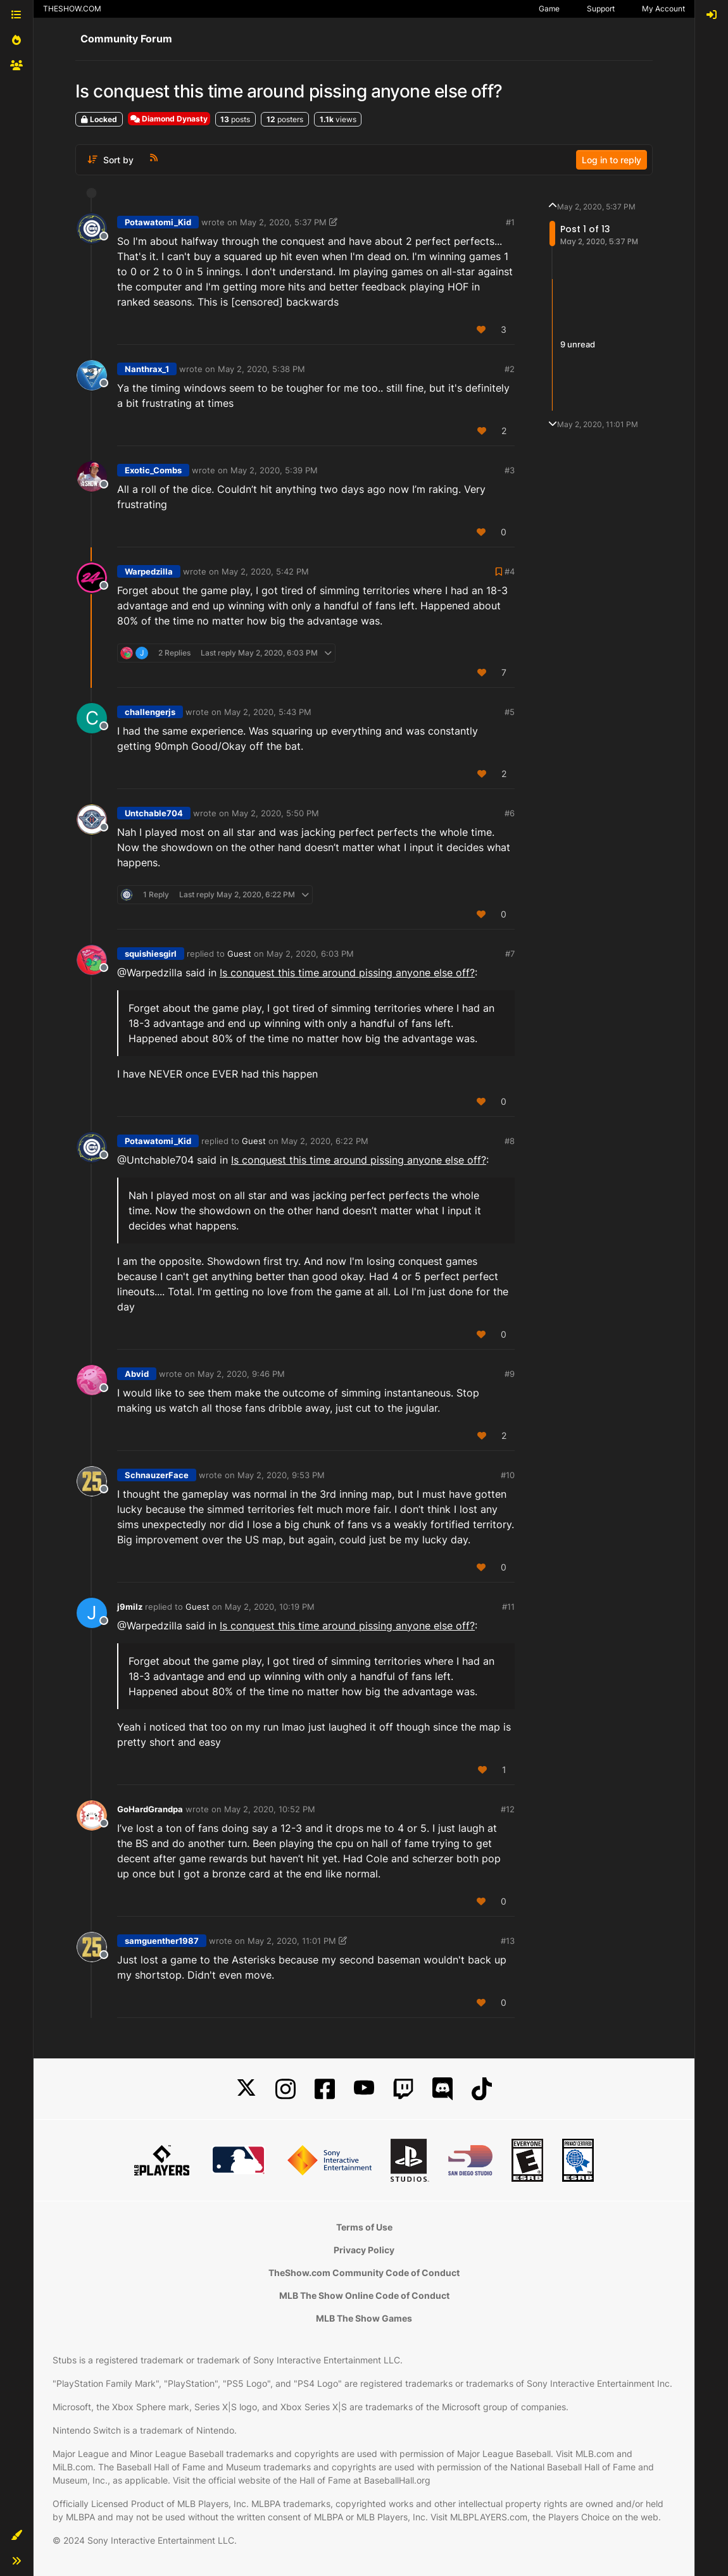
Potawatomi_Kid (158, 222)
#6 (510, 813)
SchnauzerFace (157, 1475)
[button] (16, 2535)
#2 (510, 369)
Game (549, 8)
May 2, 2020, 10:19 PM (270, 1607)
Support (601, 8)
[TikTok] (482, 2089)
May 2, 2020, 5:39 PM (274, 470)
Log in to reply (611, 159)
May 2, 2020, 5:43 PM (267, 712)
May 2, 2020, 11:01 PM (292, 1941)
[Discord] (442, 2089)
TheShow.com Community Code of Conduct (364, 2272)
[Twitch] (403, 2089)
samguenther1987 (162, 1941)
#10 (508, 1475)
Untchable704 (154, 813)
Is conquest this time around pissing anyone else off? (347, 972)
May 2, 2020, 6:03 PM (310, 954)
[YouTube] (364, 2089)
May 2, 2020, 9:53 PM (281, 1475)
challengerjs (150, 712)
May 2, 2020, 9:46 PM (241, 1374)
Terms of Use (364, 2227)
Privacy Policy (364, 2249)
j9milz (129, 1607)
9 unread (577, 344)
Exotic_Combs (153, 470)
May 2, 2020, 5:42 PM (265, 571)
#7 (510, 954)
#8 (510, 1141)
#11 (508, 1607)
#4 (510, 571)
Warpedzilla (149, 571)
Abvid (137, 1374)
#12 (508, 1809)
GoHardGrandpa (150, 1809)
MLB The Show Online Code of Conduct (364, 2295)
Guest (239, 954)
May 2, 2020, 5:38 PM (261, 369)
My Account (663, 8)
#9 (510, 1374)
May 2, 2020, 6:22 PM (324, 1141)
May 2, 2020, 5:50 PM (275, 813)
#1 (510, 222)
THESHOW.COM (72, 8)
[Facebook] (325, 2089)
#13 (508, 1941)
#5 (510, 712)
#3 (510, 470)
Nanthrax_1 (147, 369)
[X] (246, 2089)
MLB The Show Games (364, 2318)
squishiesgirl (151, 954)
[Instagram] (285, 2089)
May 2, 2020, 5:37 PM (283, 222)
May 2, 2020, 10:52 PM (269, 1809)
